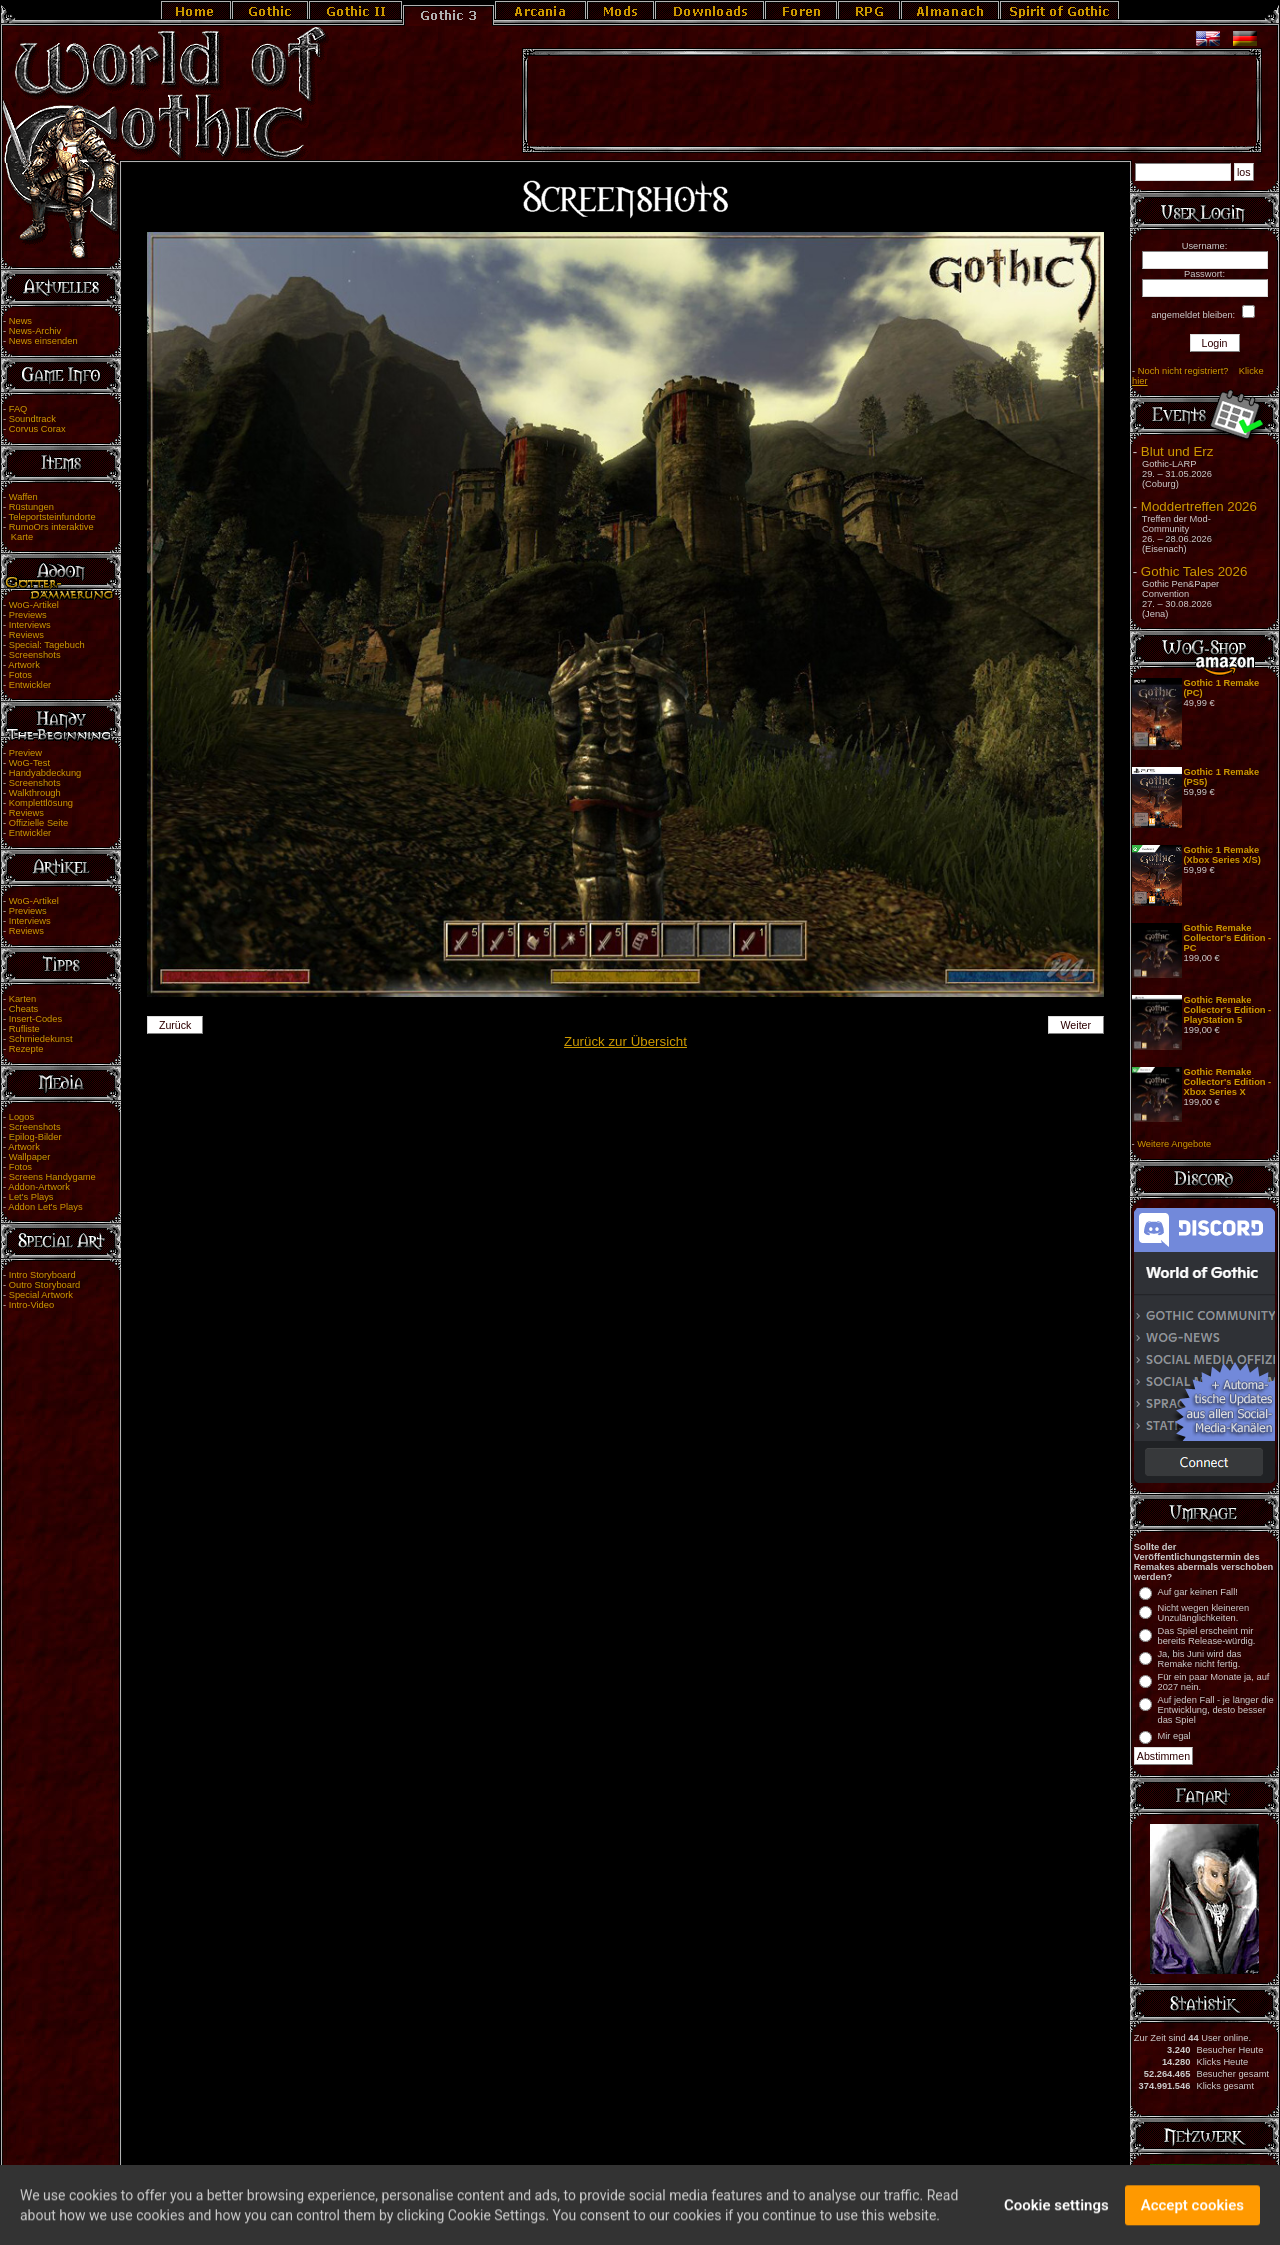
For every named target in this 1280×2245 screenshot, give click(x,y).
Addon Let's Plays (45, 1207)
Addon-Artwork (39, 1187)
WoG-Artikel (34, 605)
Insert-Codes (35, 1019)
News (20, 321)
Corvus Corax (37, 429)
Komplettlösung (41, 803)
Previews (28, 615)
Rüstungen (31, 507)
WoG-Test (29, 763)
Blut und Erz (1177, 451)
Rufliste (24, 1029)
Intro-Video (31, 1305)
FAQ (18, 409)
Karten (22, 999)
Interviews (30, 625)
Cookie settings (1056, 2213)
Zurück (175, 1025)
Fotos (20, 675)
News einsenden (43, 341)
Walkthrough (35, 793)
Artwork (24, 665)
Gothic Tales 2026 (1194, 571)
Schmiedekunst (41, 1039)
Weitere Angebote (1174, 1144)
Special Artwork (41, 1295)
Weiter (1076, 1025)
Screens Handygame (52, 1177)
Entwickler (30, 685)
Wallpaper (30, 1157)
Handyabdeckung (45, 773)
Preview (25, 753)
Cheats (24, 1009)
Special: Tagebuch (47, 645)
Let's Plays (31, 1197)
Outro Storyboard (45, 1285)
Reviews (26, 635)
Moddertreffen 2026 (1199, 506)
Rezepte (26, 1049)
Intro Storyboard (42, 1275)
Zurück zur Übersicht (625, 1041)
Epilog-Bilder (35, 1137)
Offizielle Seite (38, 823)
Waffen (23, 497)
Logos (21, 1117)
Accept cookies (1192, 2213)
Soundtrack (32, 419)
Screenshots (35, 655)
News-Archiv (35, 331)
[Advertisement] (892, 101)
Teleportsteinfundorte (52, 517)
